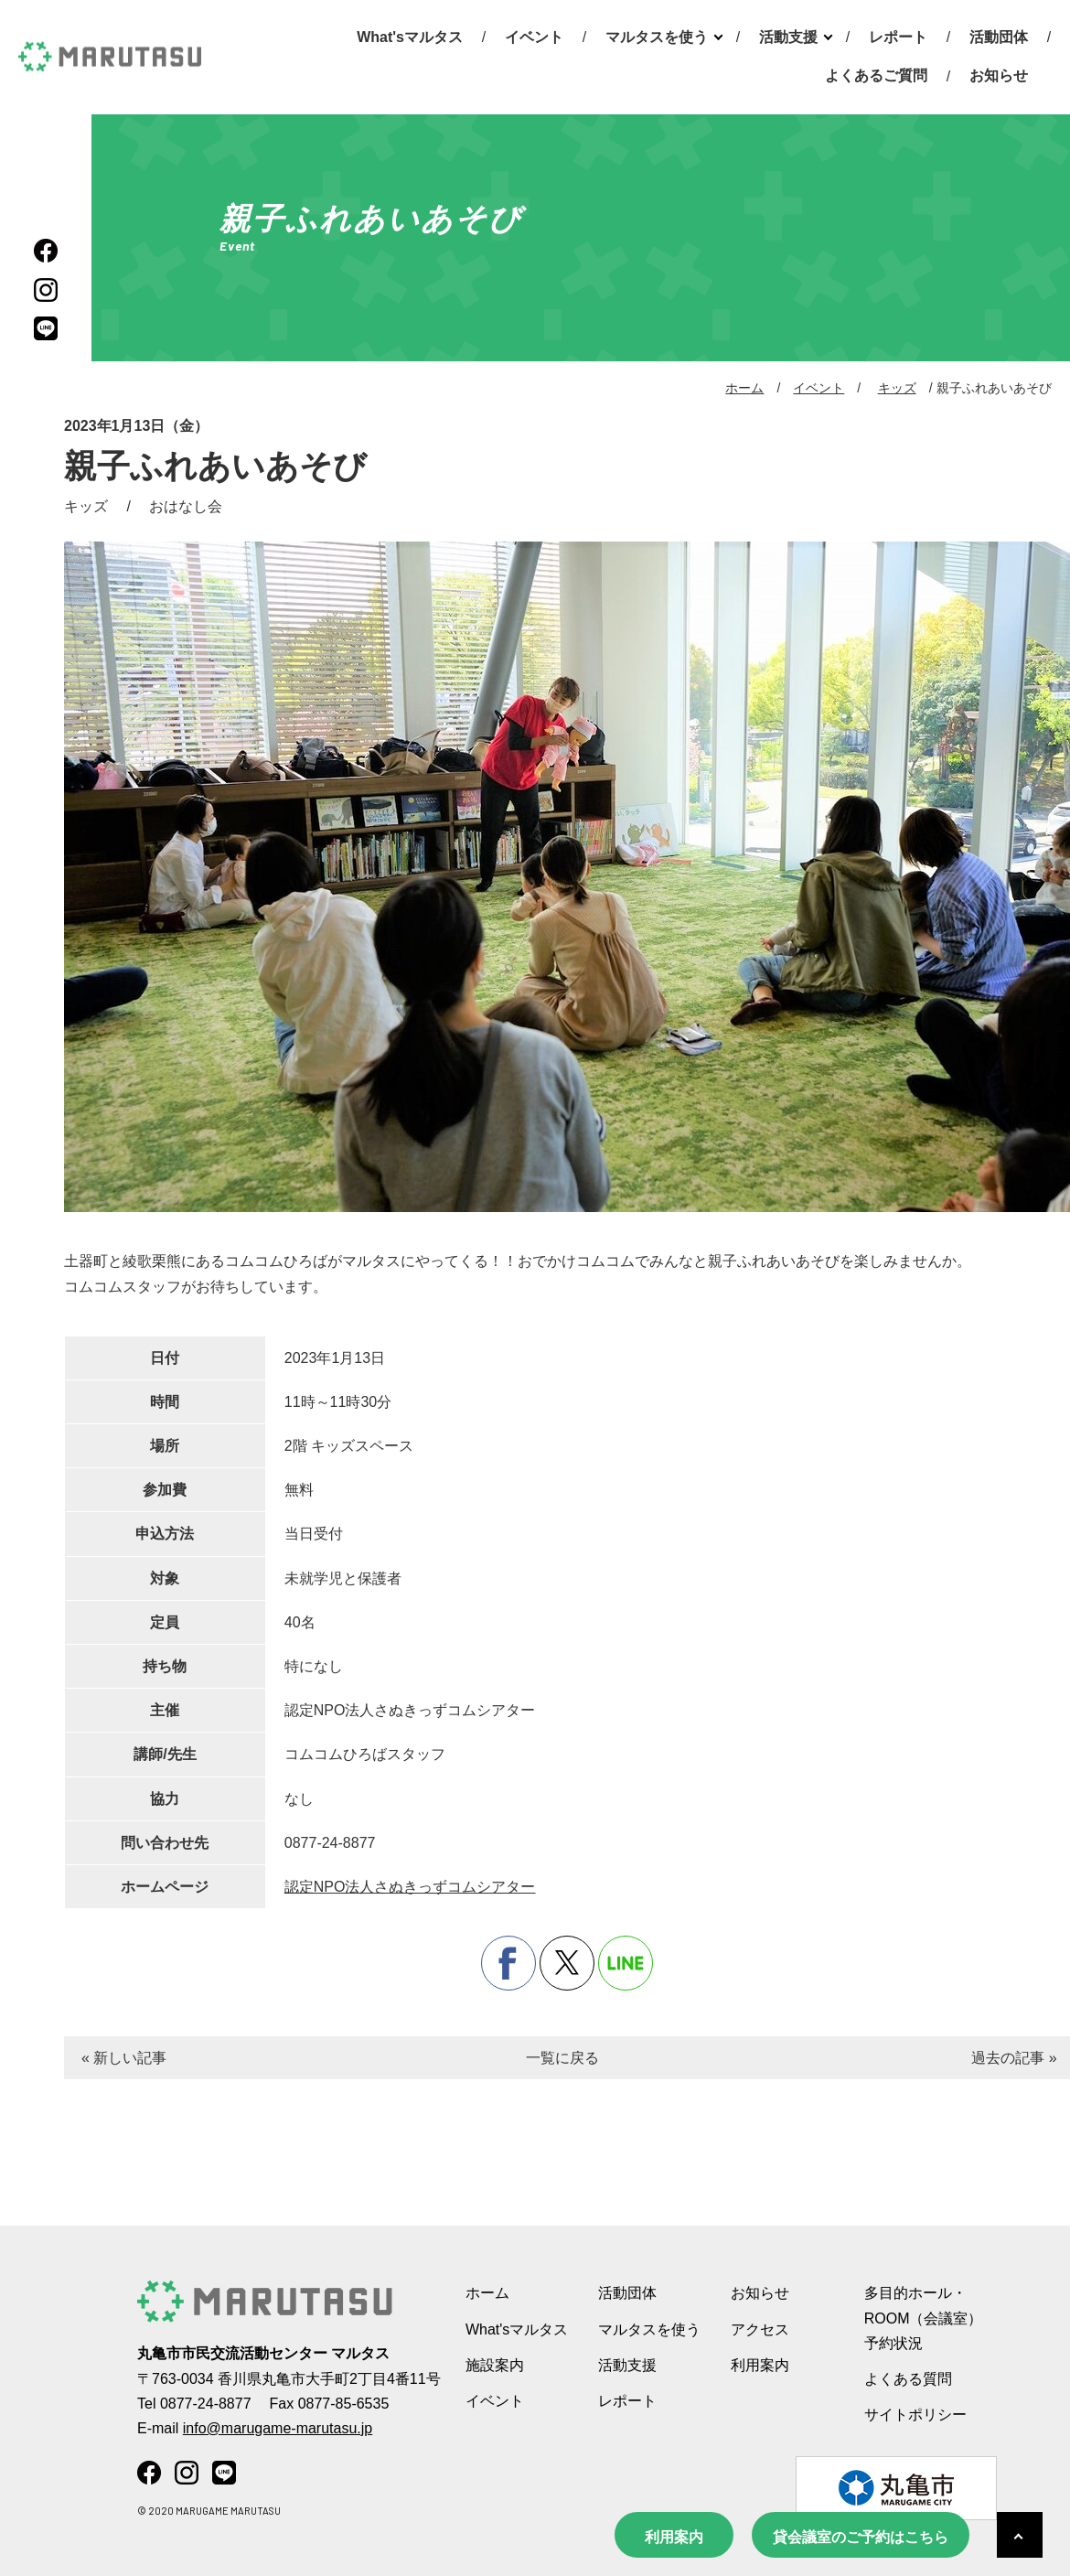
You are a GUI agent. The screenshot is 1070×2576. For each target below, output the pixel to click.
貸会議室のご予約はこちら (860, 2537)
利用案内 (674, 2537)
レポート (898, 37)
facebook (508, 1963)
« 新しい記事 (123, 2058)
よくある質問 (908, 2379)
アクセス (760, 2329)
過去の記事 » (1013, 2058)
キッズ (897, 388)
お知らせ (998, 75)
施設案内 (494, 2365)
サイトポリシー (915, 2414)
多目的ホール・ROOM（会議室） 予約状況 (923, 2317)
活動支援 (788, 37)
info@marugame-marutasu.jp (277, 2428)
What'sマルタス (410, 37)
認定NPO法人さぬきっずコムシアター (410, 1886)
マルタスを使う (656, 37)
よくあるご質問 (876, 75)
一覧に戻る (562, 2058)
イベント (534, 37)
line (625, 1963)
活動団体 (998, 37)
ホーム (744, 388)
